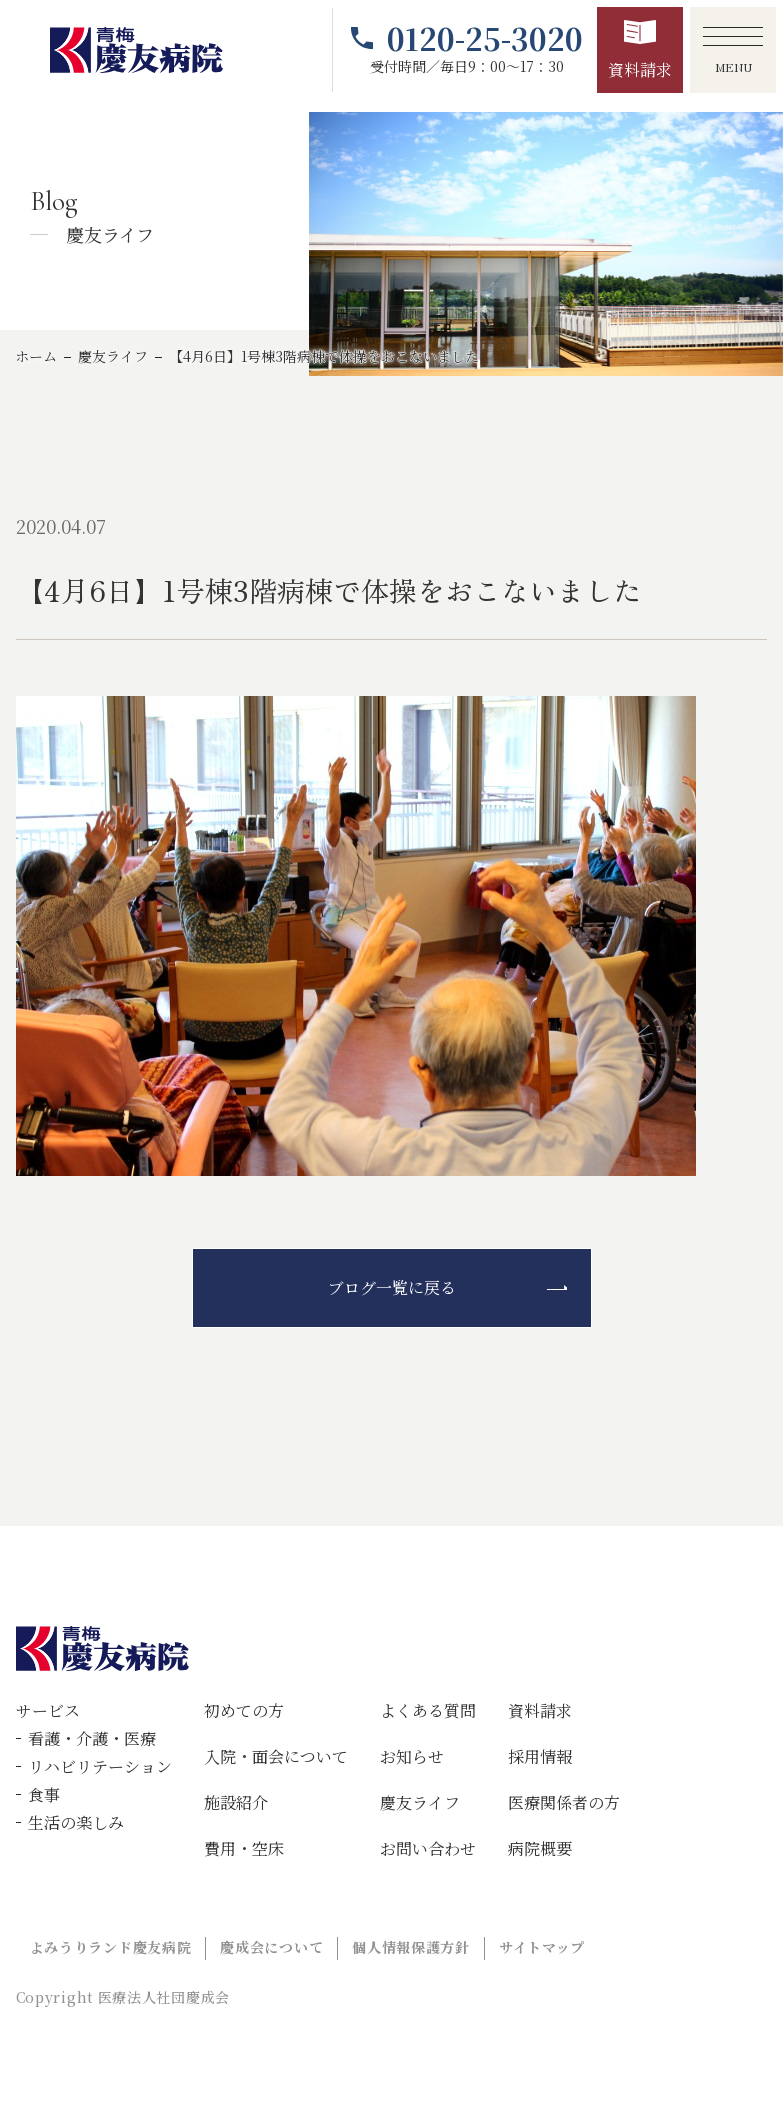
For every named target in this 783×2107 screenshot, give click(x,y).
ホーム (36, 356)
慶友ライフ (113, 356)
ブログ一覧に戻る (392, 1287)
